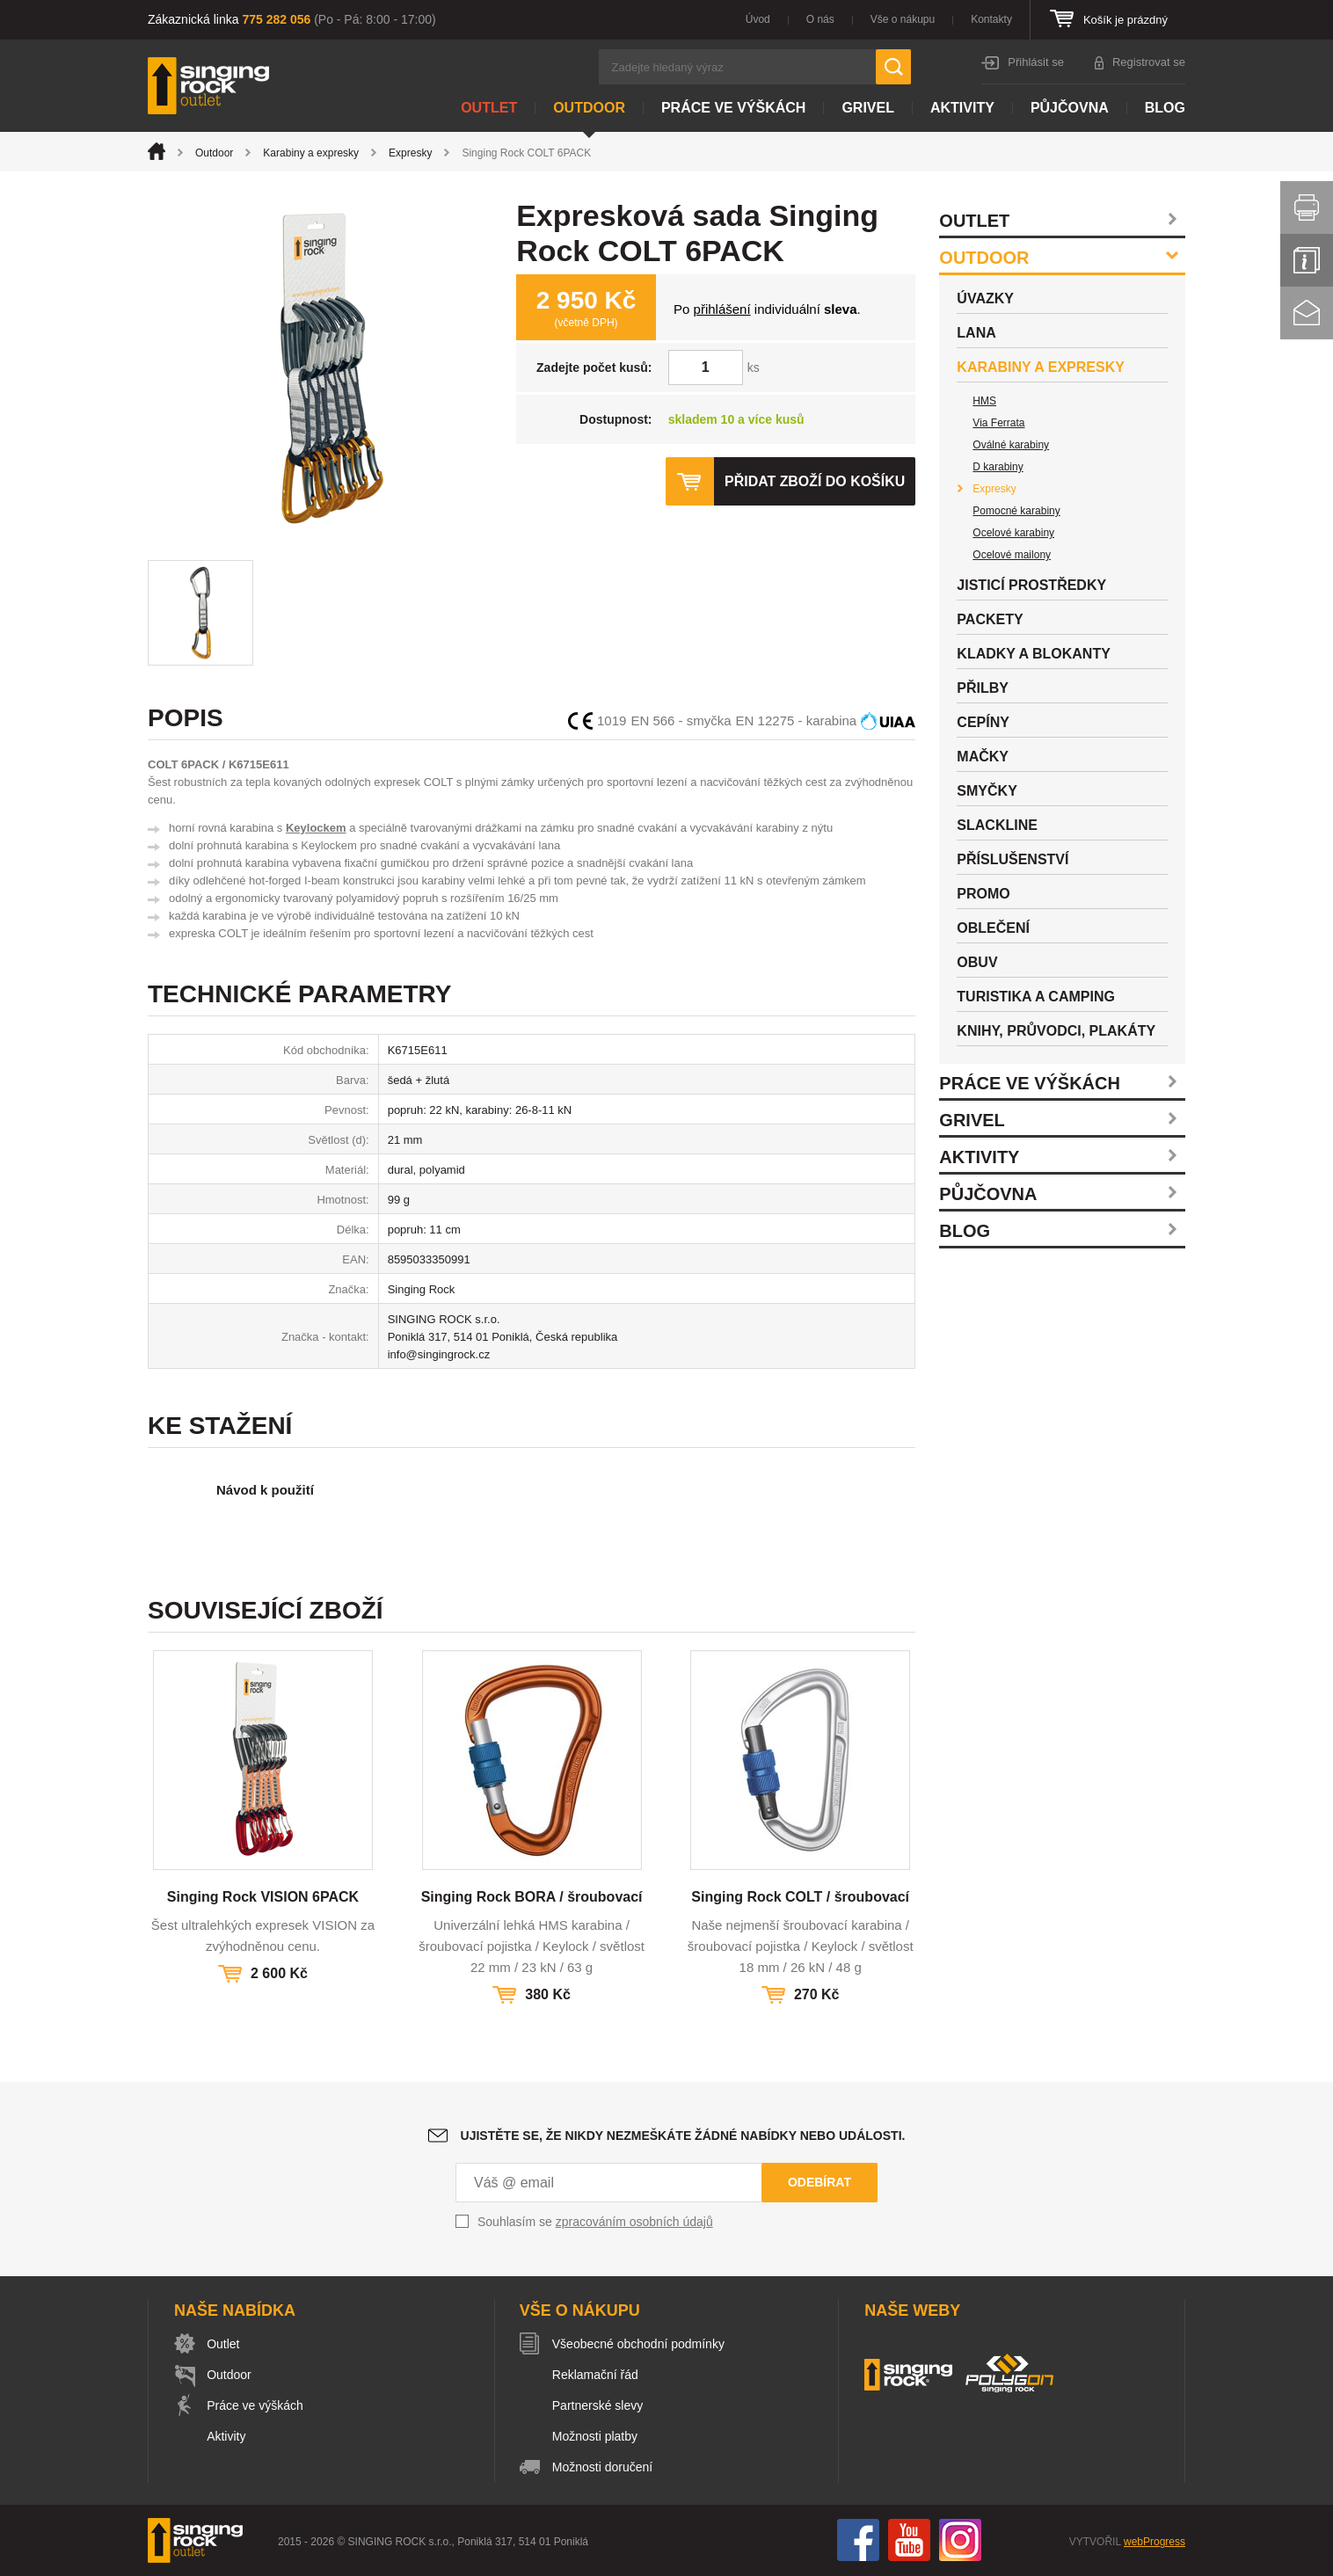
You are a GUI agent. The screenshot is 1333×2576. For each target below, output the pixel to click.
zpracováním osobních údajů (634, 2222)
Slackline (997, 825)
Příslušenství (1012, 859)
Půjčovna (1070, 107)
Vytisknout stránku (1306, 207)
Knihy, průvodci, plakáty (1056, 1030)
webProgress (1154, 2542)
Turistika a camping (1036, 996)
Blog (1165, 107)
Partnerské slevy (598, 2405)
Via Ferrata (998, 423)
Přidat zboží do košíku (814, 481)
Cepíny (983, 722)
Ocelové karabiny (1013, 533)
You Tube (909, 2540)
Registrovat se (1148, 62)
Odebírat (819, 2182)
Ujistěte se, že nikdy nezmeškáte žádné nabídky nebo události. (683, 2135)
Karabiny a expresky (311, 153)
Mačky (983, 756)
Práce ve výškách (733, 107)
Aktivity (962, 107)
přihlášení (722, 309)
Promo (983, 893)
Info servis (1306, 260)
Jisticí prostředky (1031, 585)
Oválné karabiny (1010, 445)
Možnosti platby (595, 2436)
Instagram (960, 2540)
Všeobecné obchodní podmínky (639, 2344)
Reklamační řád (596, 2375)
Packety (990, 619)
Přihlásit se (1036, 62)
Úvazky (985, 298)
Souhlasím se (595, 2222)
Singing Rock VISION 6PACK (263, 1896)
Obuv (977, 962)
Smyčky (986, 790)
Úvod (758, 19)
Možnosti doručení (603, 2467)
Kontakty (991, 19)
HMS (984, 401)
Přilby (983, 687)
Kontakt (1306, 313)
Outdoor (589, 107)
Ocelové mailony (1011, 555)
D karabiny (997, 467)
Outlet (489, 107)
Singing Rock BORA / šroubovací (532, 1896)
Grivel (867, 107)
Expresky (410, 153)
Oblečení (993, 928)
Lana (976, 332)
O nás (820, 19)
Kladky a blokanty (1034, 653)
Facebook (858, 2540)
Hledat (893, 66)
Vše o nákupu (902, 19)
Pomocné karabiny (1016, 511)
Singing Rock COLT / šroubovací (800, 1896)
